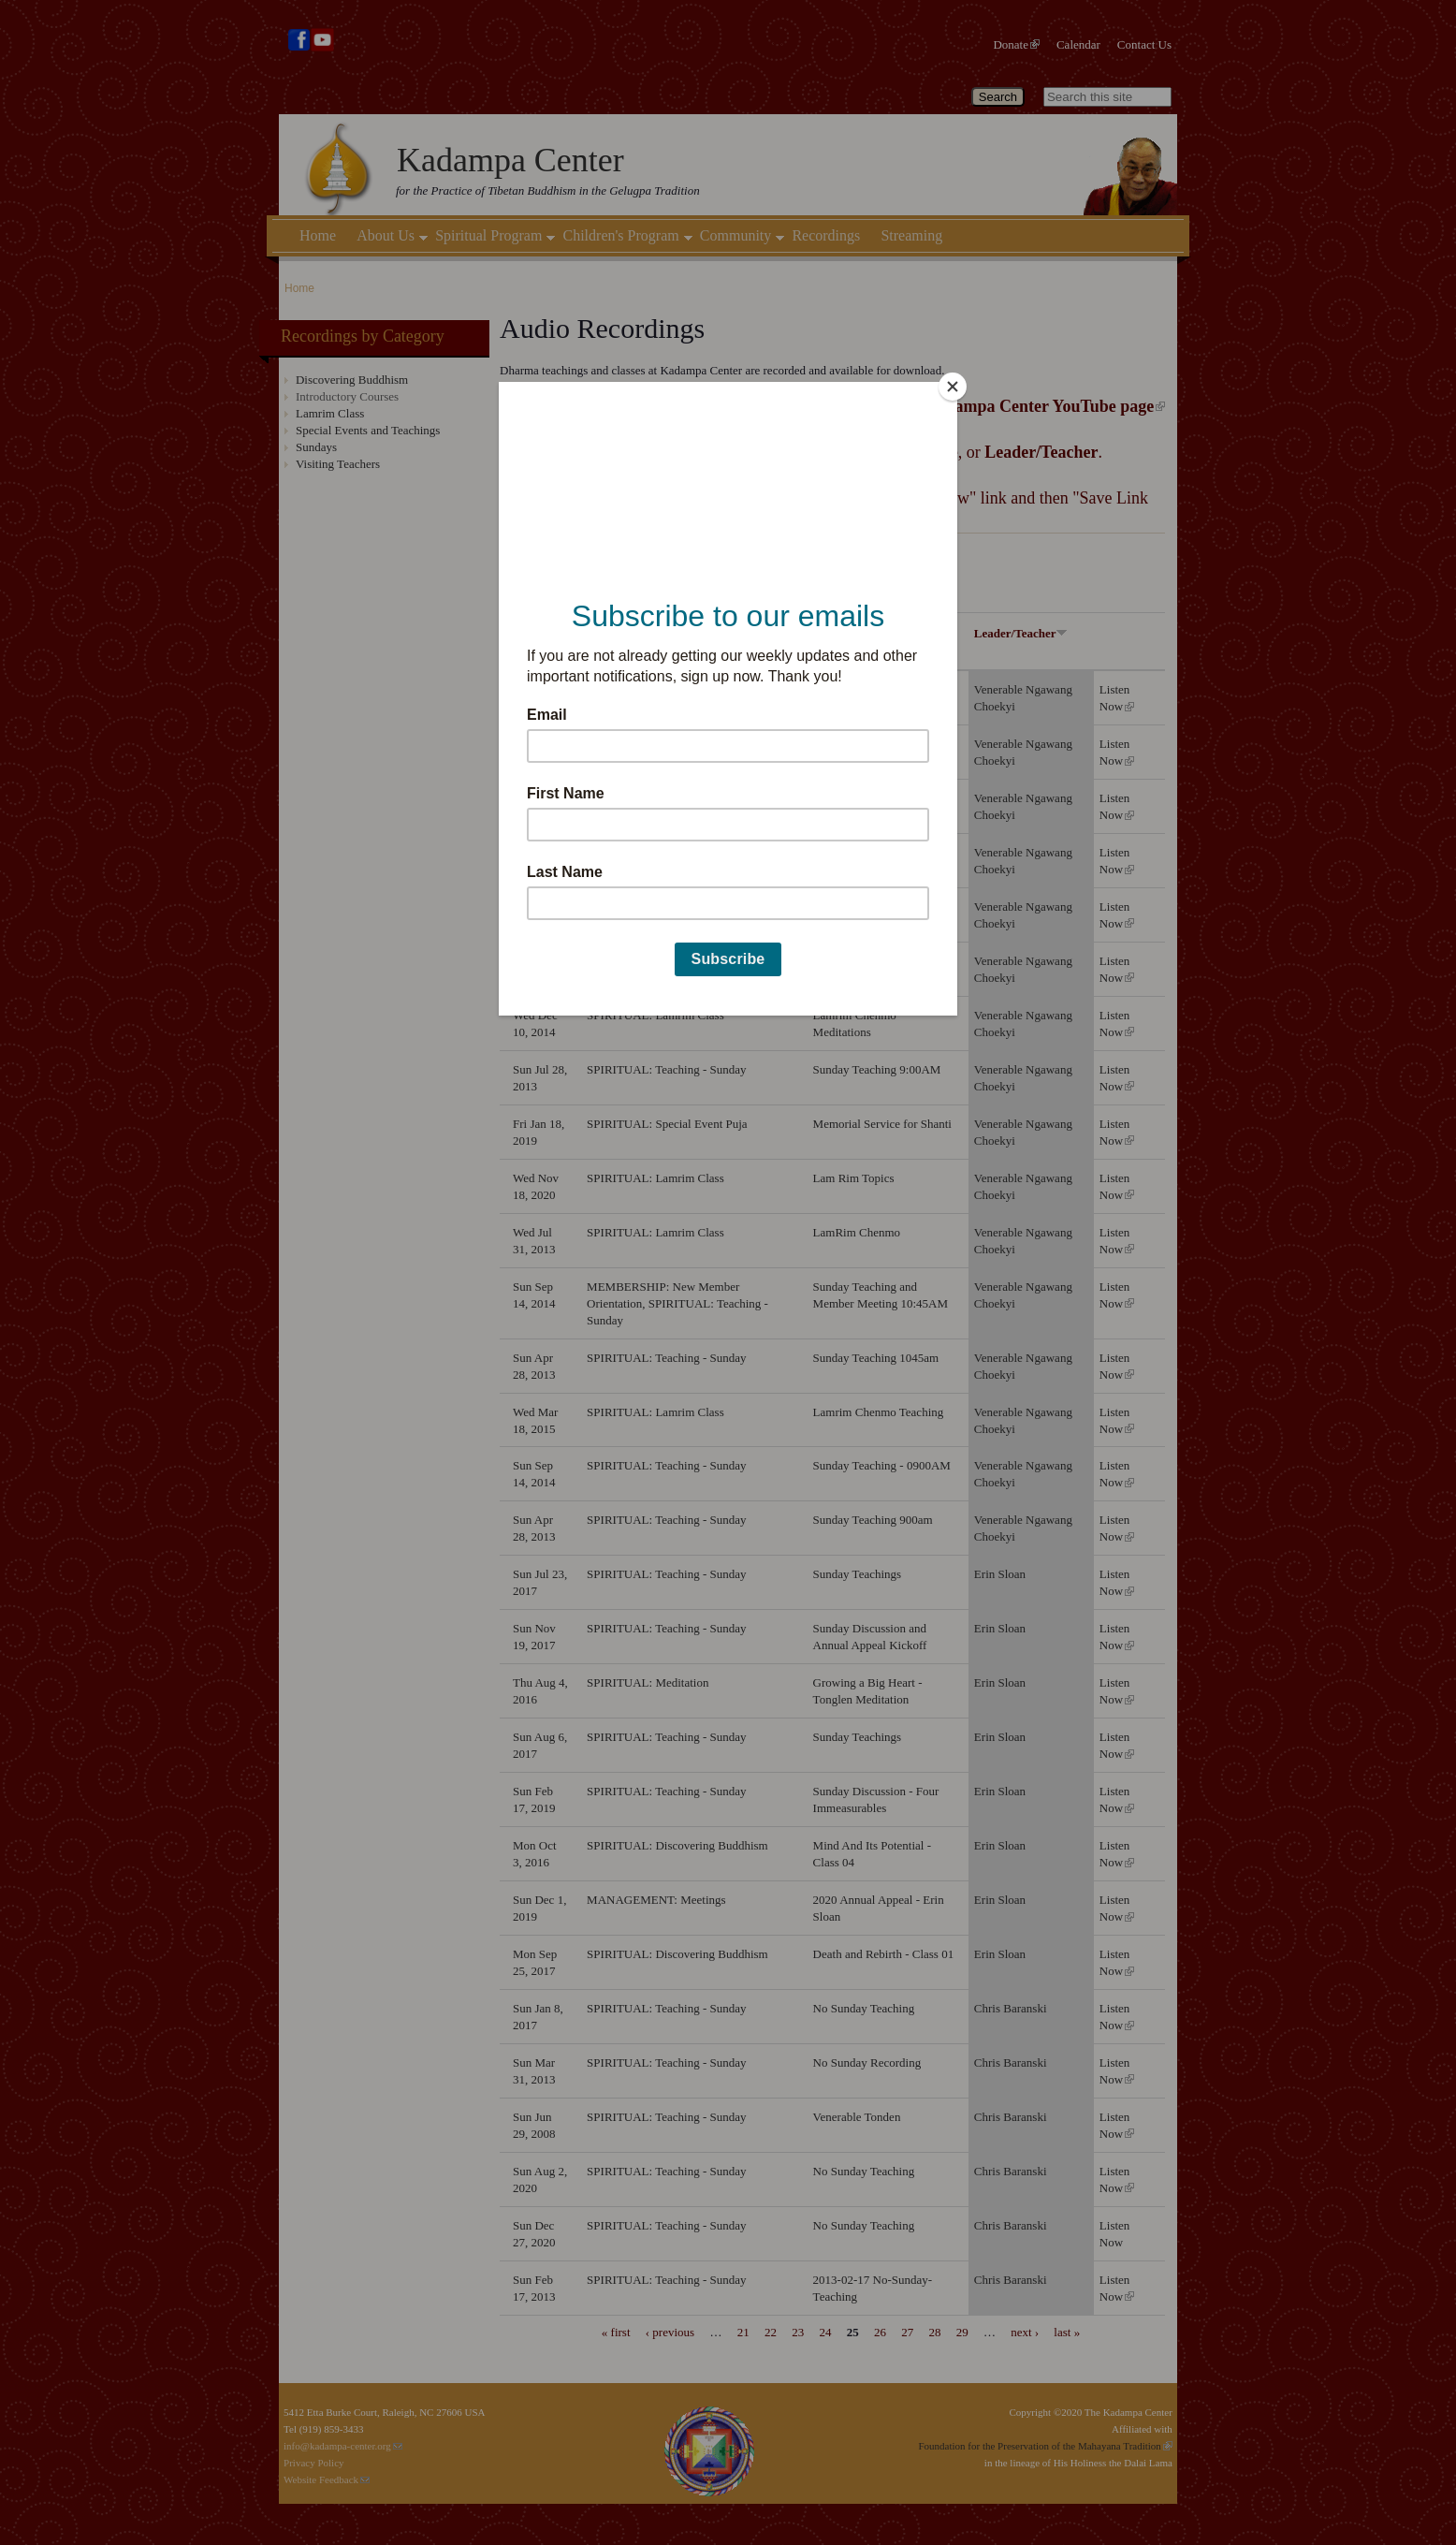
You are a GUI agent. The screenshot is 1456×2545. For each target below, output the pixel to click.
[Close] (953, 387)
